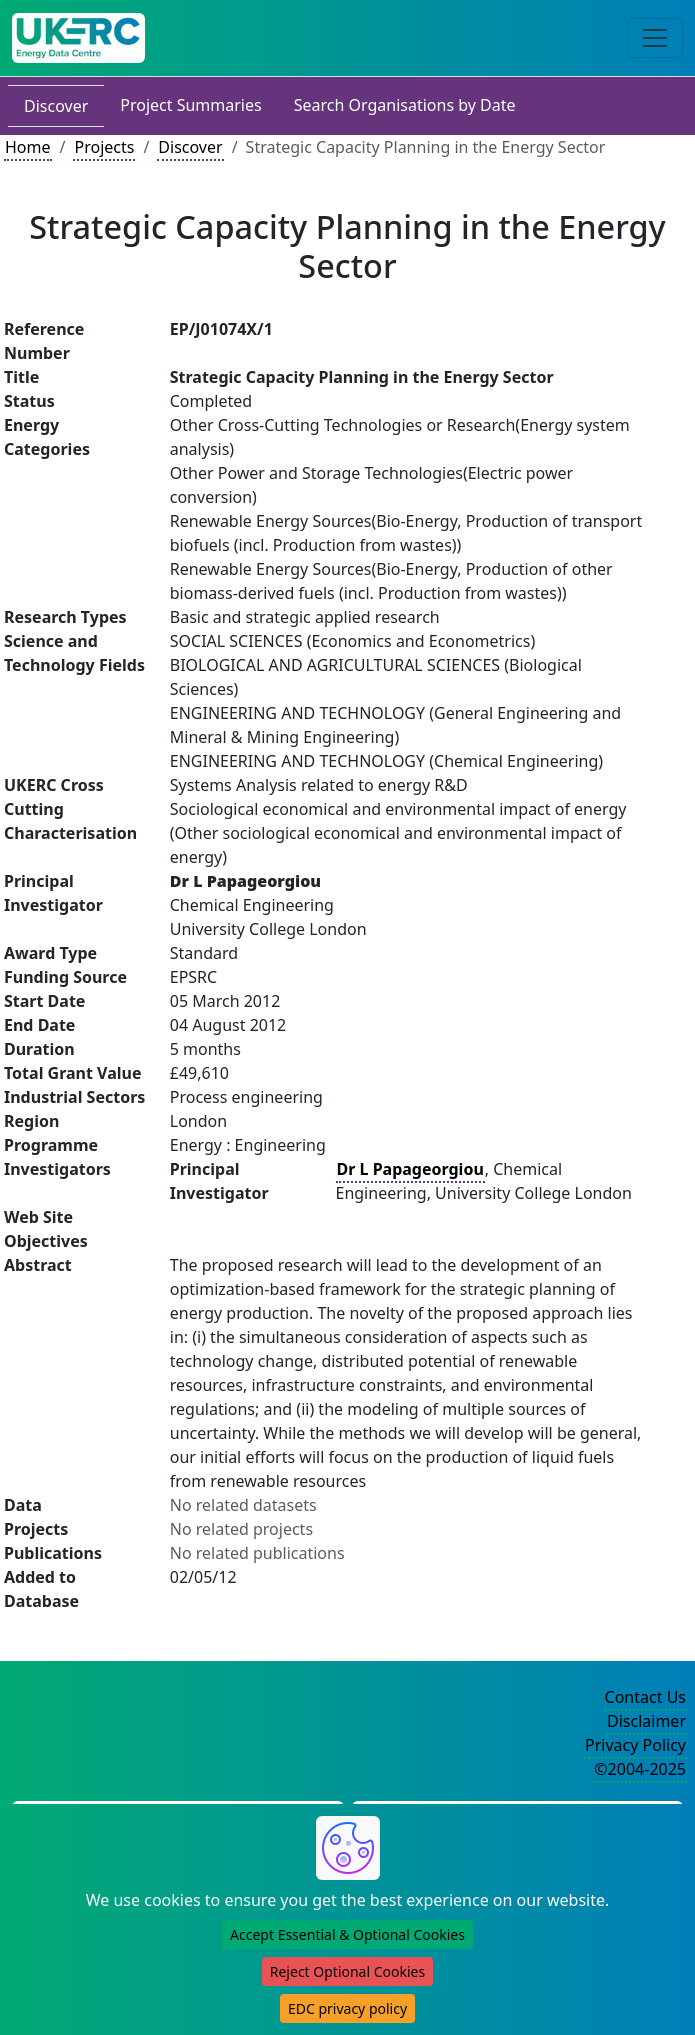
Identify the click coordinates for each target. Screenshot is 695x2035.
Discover (56, 106)
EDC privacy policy (347, 2008)
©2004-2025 (640, 1769)
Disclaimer (646, 1721)
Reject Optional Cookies (347, 1971)
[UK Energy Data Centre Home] (78, 38)
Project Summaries (190, 105)
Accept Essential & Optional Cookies (347, 1934)
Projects (104, 147)
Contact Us (645, 1697)
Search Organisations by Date (405, 105)
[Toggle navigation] (655, 38)
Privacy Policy (635, 1745)
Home (28, 147)
